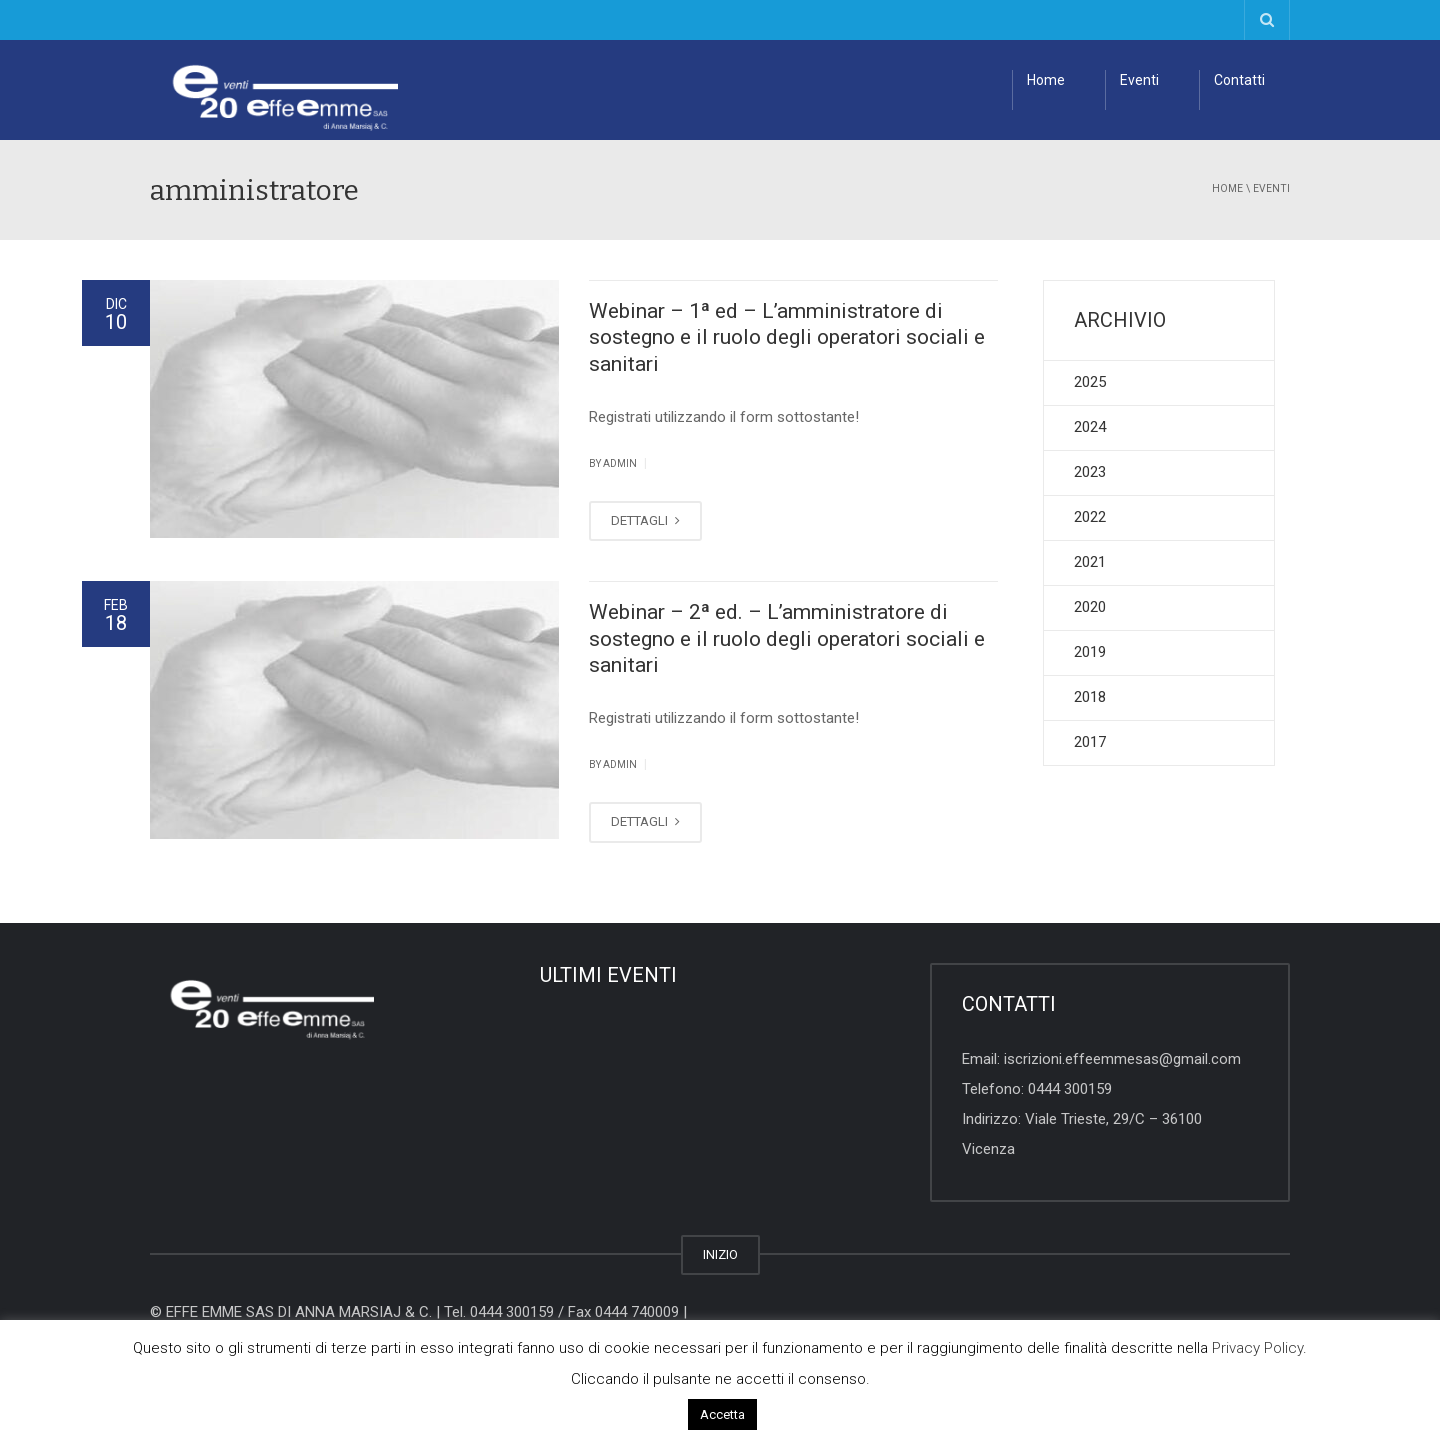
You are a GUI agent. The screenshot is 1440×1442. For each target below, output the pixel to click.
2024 (1090, 427)
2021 (1090, 562)
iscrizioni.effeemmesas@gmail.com (1122, 1059)
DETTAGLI (645, 520)
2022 (1090, 517)
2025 (1090, 382)
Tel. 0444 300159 (499, 1312)
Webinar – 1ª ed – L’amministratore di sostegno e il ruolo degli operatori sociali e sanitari (787, 337)
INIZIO (720, 1254)
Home (1046, 80)
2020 (1090, 607)
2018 (1090, 697)
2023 (1090, 472)
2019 (1090, 652)
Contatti (1239, 80)
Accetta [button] (722, 1414)
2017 (1090, 742)
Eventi (1139, 80)
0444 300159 (1070, 1089)
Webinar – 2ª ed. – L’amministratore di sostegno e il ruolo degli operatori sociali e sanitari (787, 638)
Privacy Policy (1257, 1348)
